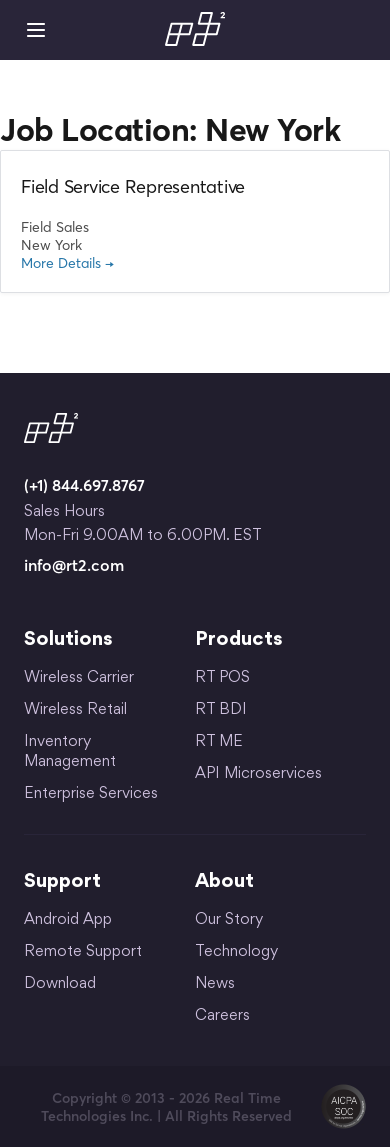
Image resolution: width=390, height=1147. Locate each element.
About (224, 882)
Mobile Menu (36, 30)
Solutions (68, 640)
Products (239, 640)
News (215, 984)
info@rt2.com (74, 565)
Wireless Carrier (79, 678)
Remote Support (83, 952)
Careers (222, 1016)
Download (60, 984)
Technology (236, 952)
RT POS (222, 678)
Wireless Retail (75, 710)
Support (62, 882)
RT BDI (221, 710)
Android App (68, 920)
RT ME (219, 742)
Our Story (229, 920)
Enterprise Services (91, 794)
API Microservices (258, 774)
